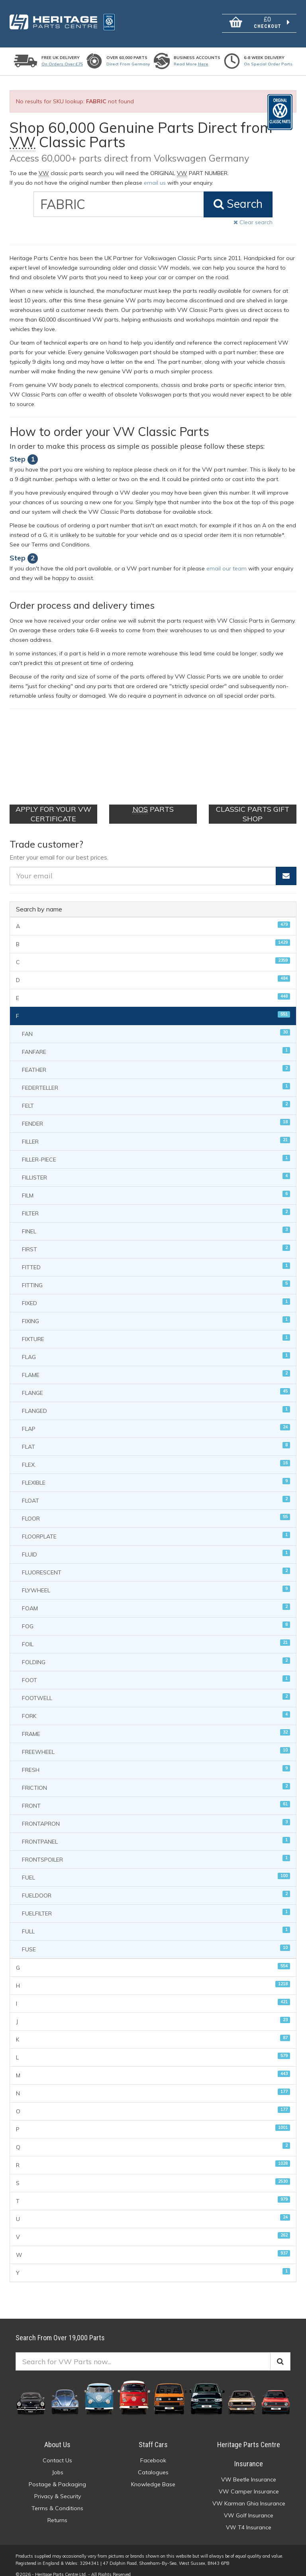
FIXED (156, 1293)
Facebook (153, 2450)
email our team (226, 568)
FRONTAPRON (156, 1813)
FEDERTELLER (156, 1077)
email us (155, 182)
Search (238, 204)
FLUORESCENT (156, 1562)
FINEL (156, 1221)
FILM (156, 1185)
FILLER (156, 1131)
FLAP (156, 1418)
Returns (57, 2510)
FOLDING (156, 1652)
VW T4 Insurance (248, 2517)
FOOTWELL (156, 1688)
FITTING (156, 1275)
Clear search (253, 222)
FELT (156, 1095)
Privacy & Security (57, 2486)
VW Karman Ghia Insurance (248, 2493)
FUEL (156, 1867)
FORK (156, 1706)
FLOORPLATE (156, 1526)
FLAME (156, 1365)
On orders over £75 (62, 64)
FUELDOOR (156, 1885)
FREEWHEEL (156, 1742)
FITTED (156, 1257)
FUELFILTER (156, 1903)
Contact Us (57, 2450)
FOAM (156, 1598)
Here (203, 64)
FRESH (156, 1759)
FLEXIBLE (156, 1472)
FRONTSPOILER (156, 1849)
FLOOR (156, 1508)
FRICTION (156, 1777)
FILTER (156, 1203)
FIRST (156, 1239)
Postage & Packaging (57, 2474)
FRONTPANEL (156, 1831)
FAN (156, 1024)
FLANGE (156, 1383)
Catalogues (153, 2462)
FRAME (156, 1724)
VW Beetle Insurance (248, 2469)
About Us (57, 2435)
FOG (156, 1616)
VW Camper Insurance (249, 2481)
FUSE (156, 1939)
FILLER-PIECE (156, 1149)
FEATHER (156, 1059)
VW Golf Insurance (248, 2505)
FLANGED (156, 1400)
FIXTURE (156, 1329)
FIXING (156, 1311)
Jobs (57, 2462)
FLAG (156, 1347)
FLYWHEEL (156, 1580)
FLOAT (156, 1490)
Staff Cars (153, 2435)
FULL (156, 1921)
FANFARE (156, 1042)
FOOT (156, 1670)
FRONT (156, 1795)
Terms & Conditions (57, 2498)
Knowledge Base (153, 2474)
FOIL (156, 1634)
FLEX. (156, 1454)
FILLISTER (156, 1167)
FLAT (156, 1436)
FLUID (156, 1544)
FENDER (156, 1113)
